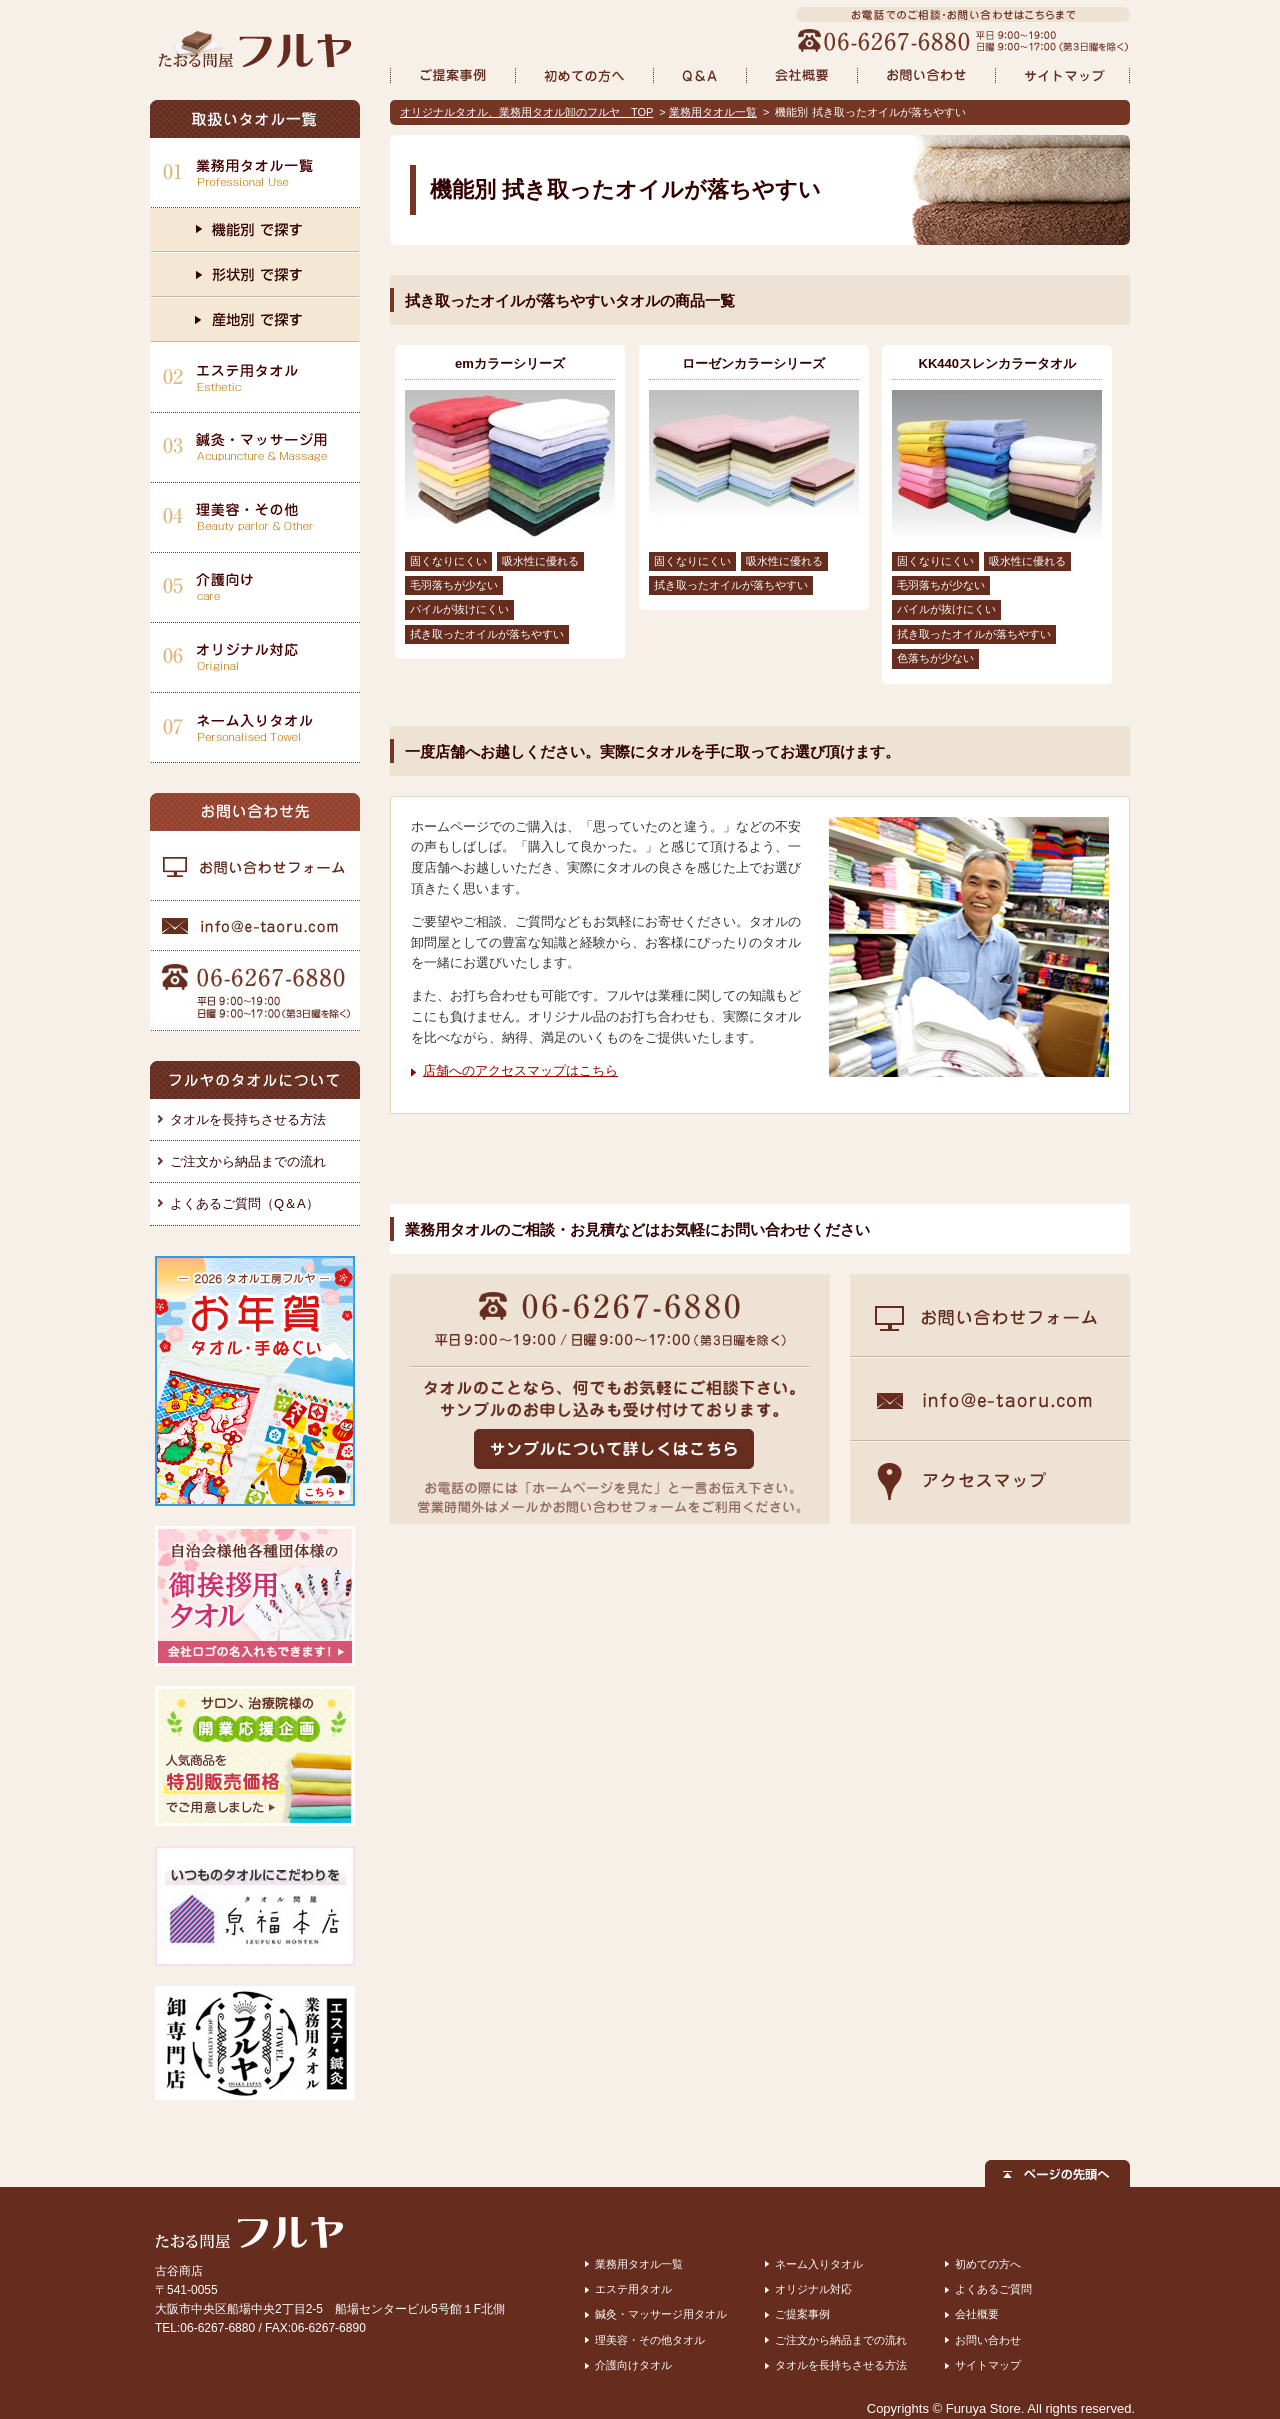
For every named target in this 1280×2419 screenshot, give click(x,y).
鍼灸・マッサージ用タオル (661, 2314)
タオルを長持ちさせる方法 (248, 1119)
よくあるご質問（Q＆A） (244, 1203)
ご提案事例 (802, 2314)
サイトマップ (988, 2365)
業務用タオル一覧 (713, 112)
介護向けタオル (633, 2365)
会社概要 (977, 2314)
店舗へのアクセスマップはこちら (520, 1070)
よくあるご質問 (993, 2289)
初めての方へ (988, 2264)
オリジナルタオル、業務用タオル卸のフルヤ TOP (526, 112)
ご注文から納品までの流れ (248, 1161)
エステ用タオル (633, 2289)
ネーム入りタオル (819, 2264)
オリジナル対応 (813, 2289)
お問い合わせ (988, 2340)
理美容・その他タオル (650, 2340)
